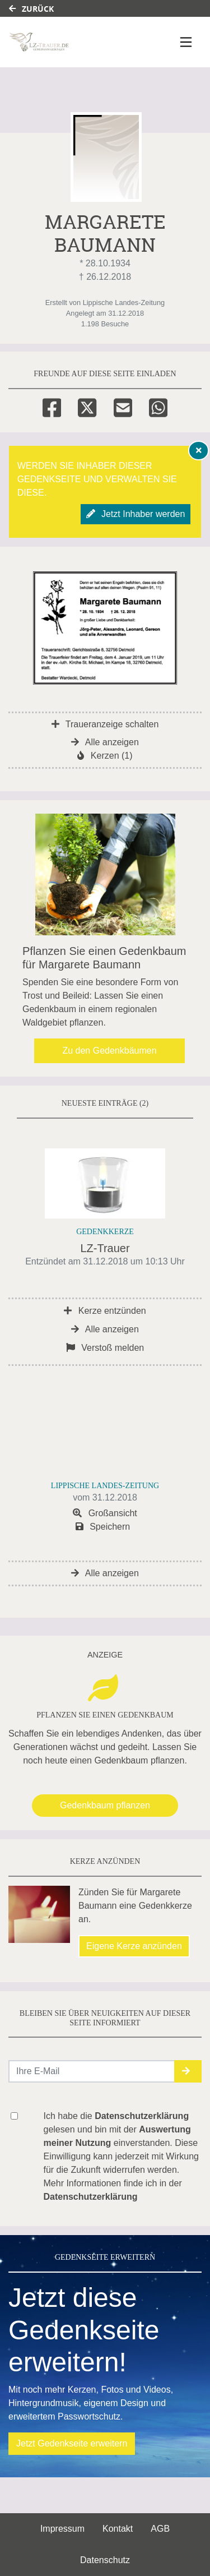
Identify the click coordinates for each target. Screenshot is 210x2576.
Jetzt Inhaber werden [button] (135, 514)
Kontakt (117, 2528)
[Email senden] (91, 2071)
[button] (188, 2071)
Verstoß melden (105, 1347)
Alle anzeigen (105, 742)
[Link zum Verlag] (76, 42)
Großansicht (105, 1513)
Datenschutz (105, 2560)
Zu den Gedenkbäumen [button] (109, 1050)
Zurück (31, 8)
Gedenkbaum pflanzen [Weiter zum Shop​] (105, 1805)
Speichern (103, 1526)
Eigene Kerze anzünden (134, 1946)
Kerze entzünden (105, 1310)
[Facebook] (52, 406)
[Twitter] (87, 406)
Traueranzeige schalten (105, 724)
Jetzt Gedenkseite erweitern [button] (71, 2443)
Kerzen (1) (104, 755)
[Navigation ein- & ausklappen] (186, 42)
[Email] (123, 406)
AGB (160, 2528)
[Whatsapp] (158, 406)
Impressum (62, 2528)
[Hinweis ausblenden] (198, 450)
